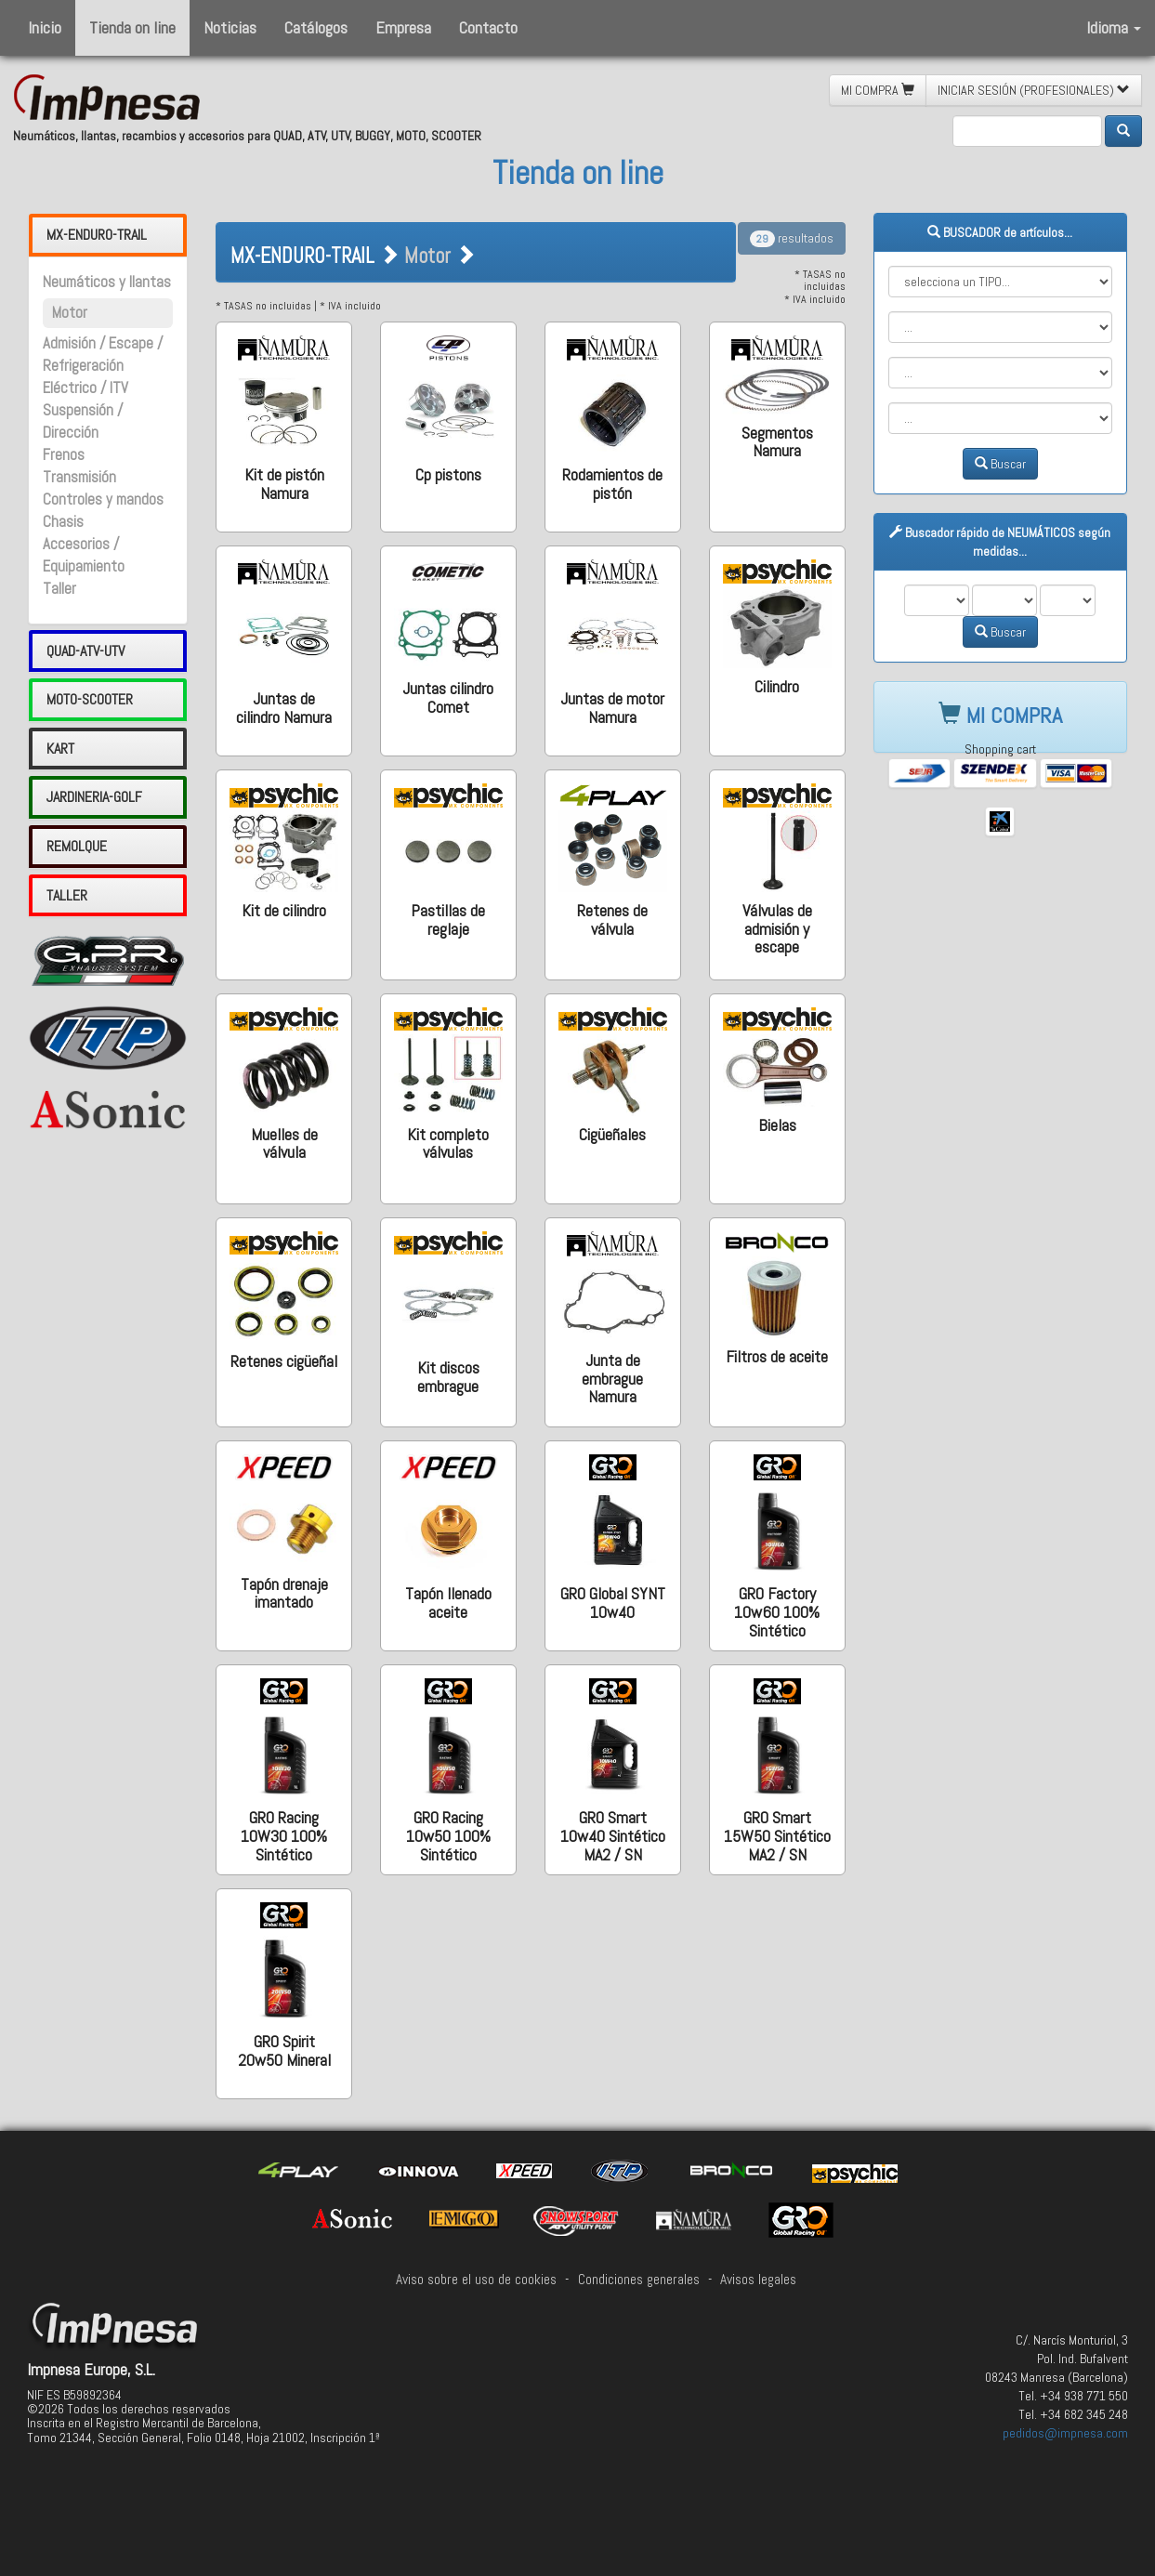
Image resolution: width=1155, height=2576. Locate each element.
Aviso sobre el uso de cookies (476, 2279)
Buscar (1000, 463)
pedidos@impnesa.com (1065, 2433)
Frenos (64, 455)
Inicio (44, 27)
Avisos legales (758, 2279)
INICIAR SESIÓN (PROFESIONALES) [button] (1034, 90)
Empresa (403, 27)
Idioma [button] (1113, 27)
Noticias (229, 27)
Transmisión (79, 477)
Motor (69, 312)
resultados (791, 238)
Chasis (63, 522)
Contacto (488, 27)
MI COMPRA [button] (877, 90)
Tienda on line (132, 27)
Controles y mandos (103, 499)
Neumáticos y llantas (107, 282)
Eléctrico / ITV (85, 388)
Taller (59, 588)
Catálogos (316, 27)
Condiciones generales (639, 2279)
